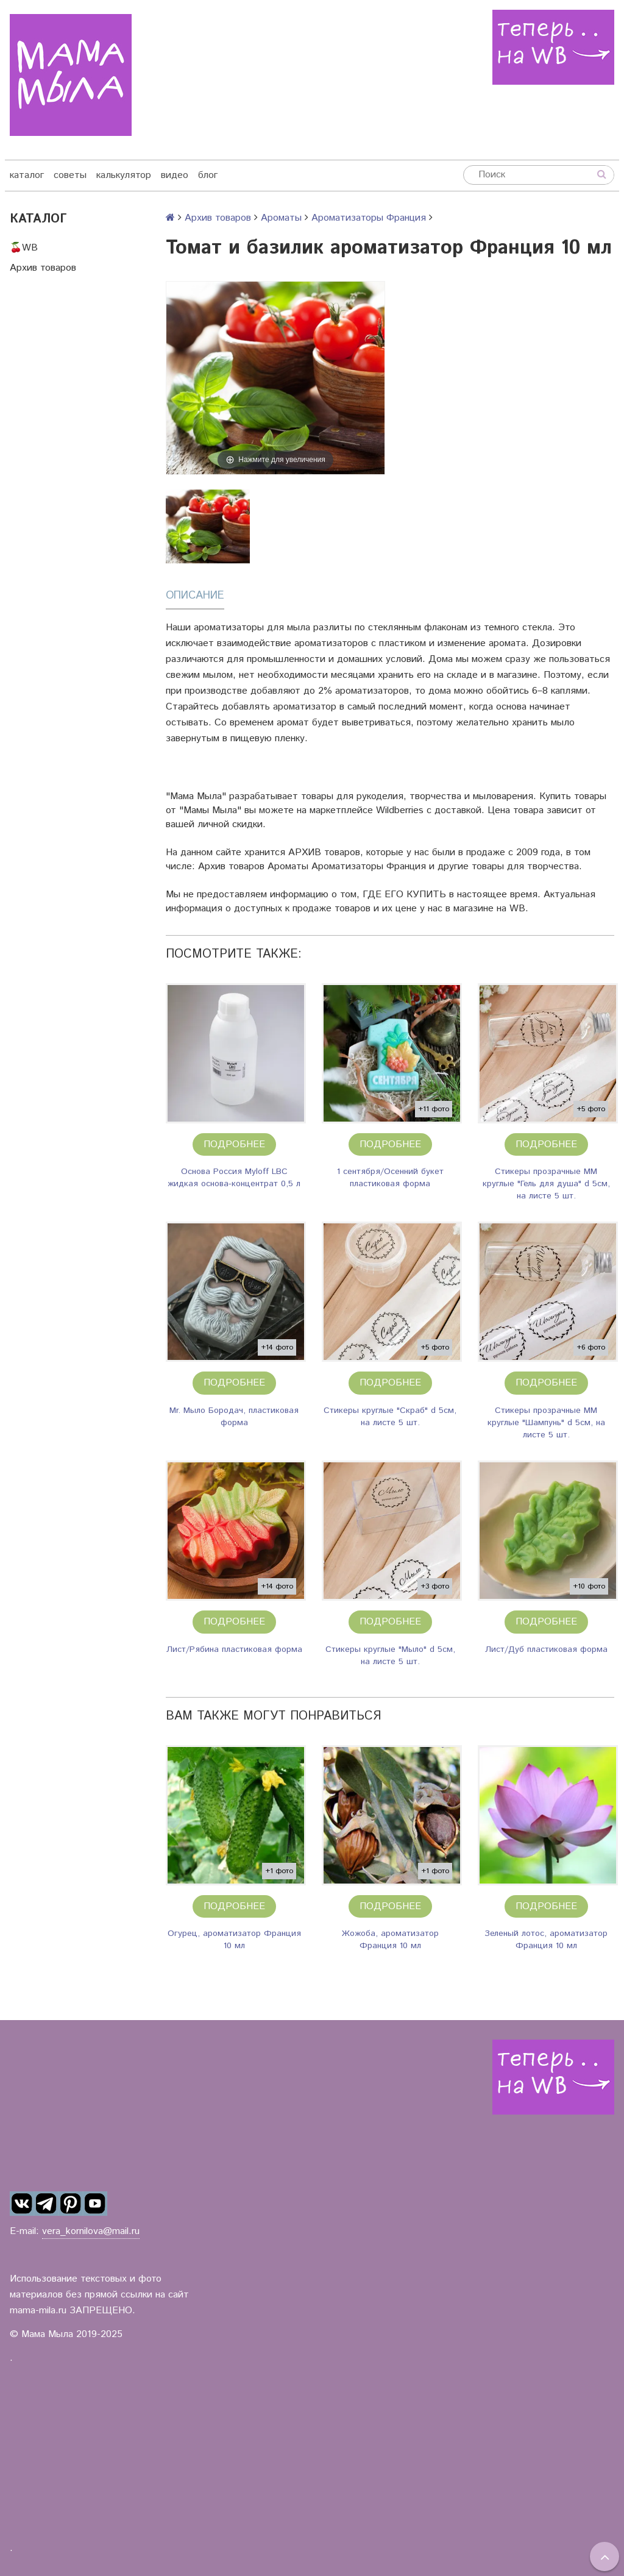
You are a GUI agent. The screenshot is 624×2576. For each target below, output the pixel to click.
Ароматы (281, 218)
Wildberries (400, 810)
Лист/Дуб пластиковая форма (546, 1649)
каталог (27, 175)
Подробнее (234, 1144)
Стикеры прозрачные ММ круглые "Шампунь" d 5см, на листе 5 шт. (546, 1422)
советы (70, 175)
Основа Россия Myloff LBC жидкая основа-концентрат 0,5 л (234, 1177)
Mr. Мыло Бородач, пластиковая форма (234, 1416)
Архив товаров (43, 268)
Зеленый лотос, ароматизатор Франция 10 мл (546, 1939)
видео (174, 175)
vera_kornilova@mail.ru (91, 2231)
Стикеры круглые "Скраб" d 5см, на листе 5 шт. (390, 1416)
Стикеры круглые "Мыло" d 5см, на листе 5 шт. (390, 1655)
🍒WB (24, 248)
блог (208, 175)
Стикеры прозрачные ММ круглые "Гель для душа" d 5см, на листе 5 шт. (546, 1183)
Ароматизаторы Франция (368, 218)
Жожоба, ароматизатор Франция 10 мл (390, 1939)
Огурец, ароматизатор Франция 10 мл (234, 1939)
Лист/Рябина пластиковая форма (234, 1649)
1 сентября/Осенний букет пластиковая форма (390, 1177)
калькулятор (123, 175)
